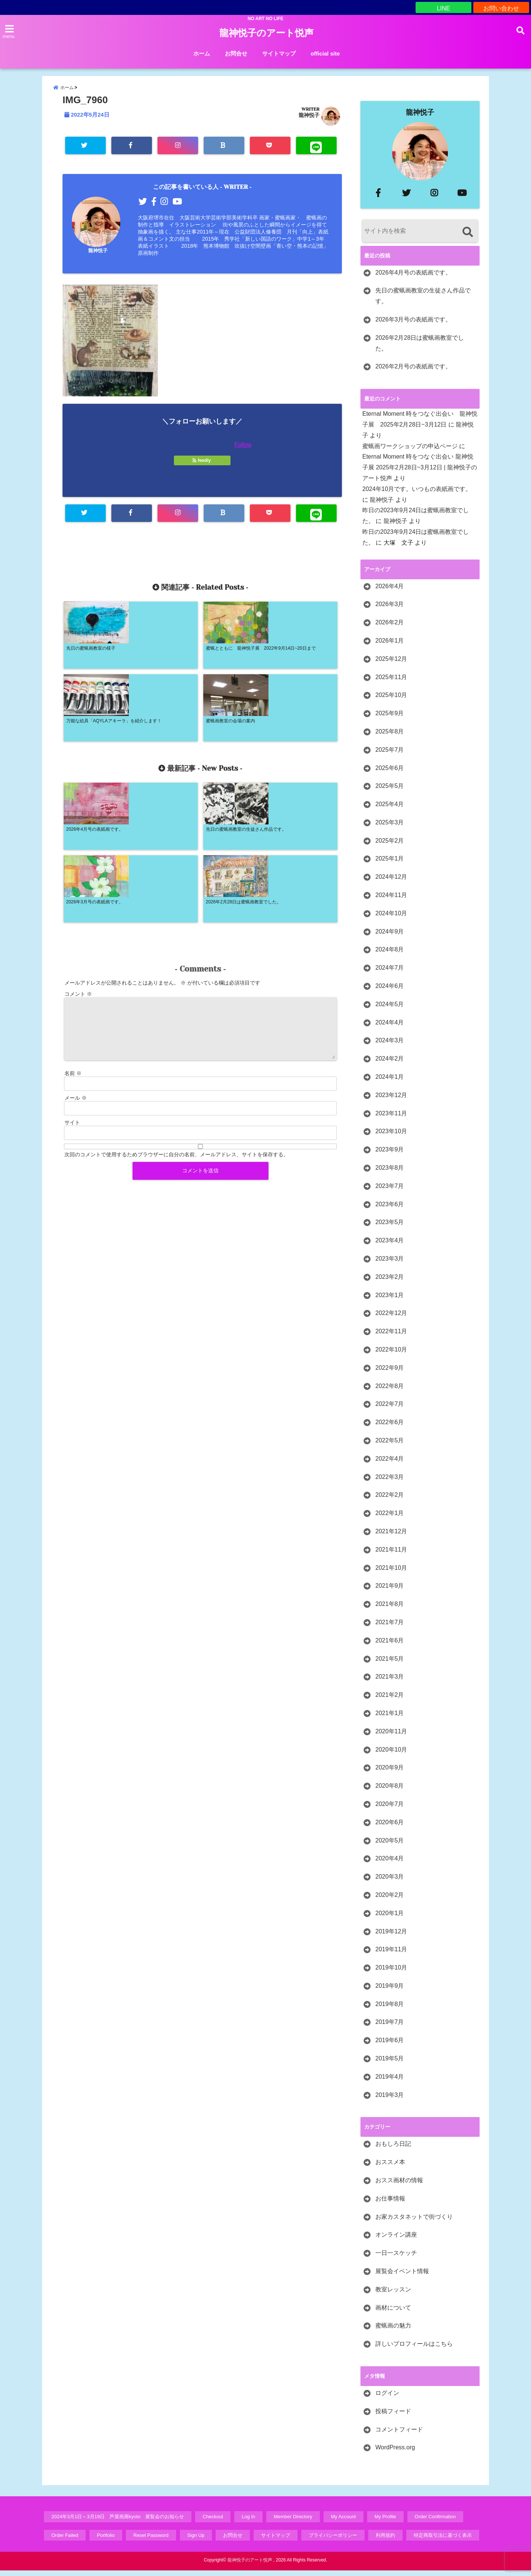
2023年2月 (389, 1282)
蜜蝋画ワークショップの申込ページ (410, 452)
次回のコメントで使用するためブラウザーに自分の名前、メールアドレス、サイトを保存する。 (176, 1018)
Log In (248, 2522)
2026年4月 (389, 592)
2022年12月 (391, 1318)
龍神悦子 (309, 121)
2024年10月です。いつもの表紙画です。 (416, 494)
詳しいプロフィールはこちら (414, 2349)
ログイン (387, 2398)
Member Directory (293, 2522)
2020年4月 (389, 1864)
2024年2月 (389, 1064)
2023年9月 (389, 1155)
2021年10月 (391, 1573)
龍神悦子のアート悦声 (266, 33)
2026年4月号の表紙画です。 (413, 278)
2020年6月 (389, 1828)
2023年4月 (389, 1246)
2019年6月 (389, 2046)
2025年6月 (389, 773)
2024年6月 (389, 991)
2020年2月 (389, 1900)
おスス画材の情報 (399, 2186)
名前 (73, 937)
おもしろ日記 (393, 2149)
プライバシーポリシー (333, 2541)
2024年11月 (391, 900)
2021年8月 (389, 1609)
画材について (393, 2313)
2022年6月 (389, 1428)
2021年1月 (389, 1718)
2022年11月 (391, 1337)
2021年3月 (389, 1682)
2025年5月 (389, 791)
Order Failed (64, 2541)
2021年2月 (389, 1700)
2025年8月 (389, 737)
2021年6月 (389, 1646)
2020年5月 (389, 1846)
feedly (202, 466)
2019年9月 (389, 1991)
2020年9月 (389, 1773)
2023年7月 (389, 1191)
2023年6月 (389, 1210)
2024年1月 (389, 1082)
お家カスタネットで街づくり (414, 2222)
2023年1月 (389, 1300)
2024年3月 (389, 1046)
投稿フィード (393, 2417)
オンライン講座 (396, 2240)
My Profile (385, 2522)
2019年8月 (389, 2009)
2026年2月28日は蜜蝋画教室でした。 (419, 348)
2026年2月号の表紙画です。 (413, 372)
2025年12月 (391, 664)
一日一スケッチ (396, 2258)
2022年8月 (389, 1391)
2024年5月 (389, 1010)
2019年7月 (389, 2027)
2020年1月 (389, 1919)
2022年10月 (391, 1355)
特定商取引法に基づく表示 (443, 2541)
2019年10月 (391, 1973)
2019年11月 (391, 1955)
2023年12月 (391, 1100)
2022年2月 (389, 1500)
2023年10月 (391, 1137)
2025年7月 (389, 755)
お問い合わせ (501, 7)
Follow (242, 450)
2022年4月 (389, 1464)
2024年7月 (389, 973)
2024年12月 (391, 882)
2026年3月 (389, 609)
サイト (72, 986)
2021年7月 (389, 1628)
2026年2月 (389, 628)
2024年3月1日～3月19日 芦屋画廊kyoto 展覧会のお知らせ (117, 2522)
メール (75, 961)
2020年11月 (391, 1737)
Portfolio (106, 2541)
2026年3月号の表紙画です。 (413, 325)
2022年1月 (389, 1518)
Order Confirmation (435, 2522)
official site (325, 53)
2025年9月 (389, 719)
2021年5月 (389, 1664)
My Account (343, 2522)
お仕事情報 (390, 2204)
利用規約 (385, 2541)
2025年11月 (391, 682)
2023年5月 (389, 1227)
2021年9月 (389, 1591)
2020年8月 (389, 1791)
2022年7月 (389, 1409)
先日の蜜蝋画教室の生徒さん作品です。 (423, 301)
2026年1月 (389, 646)
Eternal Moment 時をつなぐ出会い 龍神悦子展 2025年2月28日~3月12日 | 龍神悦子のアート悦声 (419, 473)
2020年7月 (389, 1809)
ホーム (201, 53)
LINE (443, 7)
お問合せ (236, 53)
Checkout (213, 2522)
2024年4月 (389, 1028)
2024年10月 (391, 919)
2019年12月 (391, 1937)
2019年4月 (389, 2082)
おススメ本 (390, 2167)
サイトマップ (279, 53)
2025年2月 (389, 846)
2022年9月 (389, 1373)
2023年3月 (389, 1264)
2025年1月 (389, 864)
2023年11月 (391, 1119)
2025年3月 (389, 828)
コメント (78, 857)
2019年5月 (389, 2064)
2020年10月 (391, 1755)
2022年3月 (389, 1482)
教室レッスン (393, 2295)
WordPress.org (395, 2453)
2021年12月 (391, 1537)
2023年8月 (389, 1173)
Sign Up (195, 2541)
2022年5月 (389, 1446)
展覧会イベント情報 (402, 2277)
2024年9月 (389, 937)
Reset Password (151, 2541)
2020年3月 (389, 1882)
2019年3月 (389, 2100)
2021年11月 (391, 1555)
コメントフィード (399, 2435)
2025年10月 (391, 700)
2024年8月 (389, 955)
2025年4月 (389, 810)
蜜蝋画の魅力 (393, 2331)
